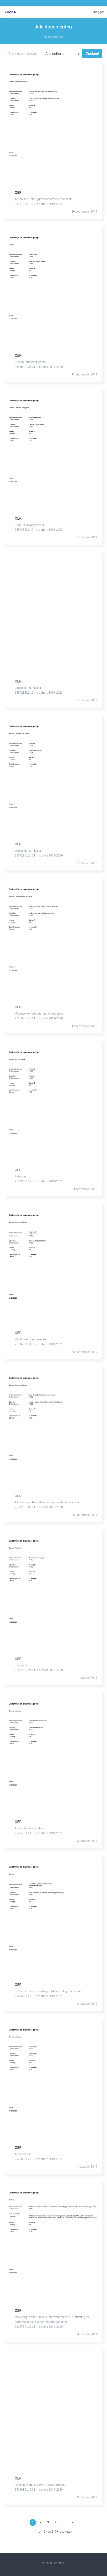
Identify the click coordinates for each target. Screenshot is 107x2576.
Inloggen (98, 12)
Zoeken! (92, 53)
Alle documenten (53, 36)
